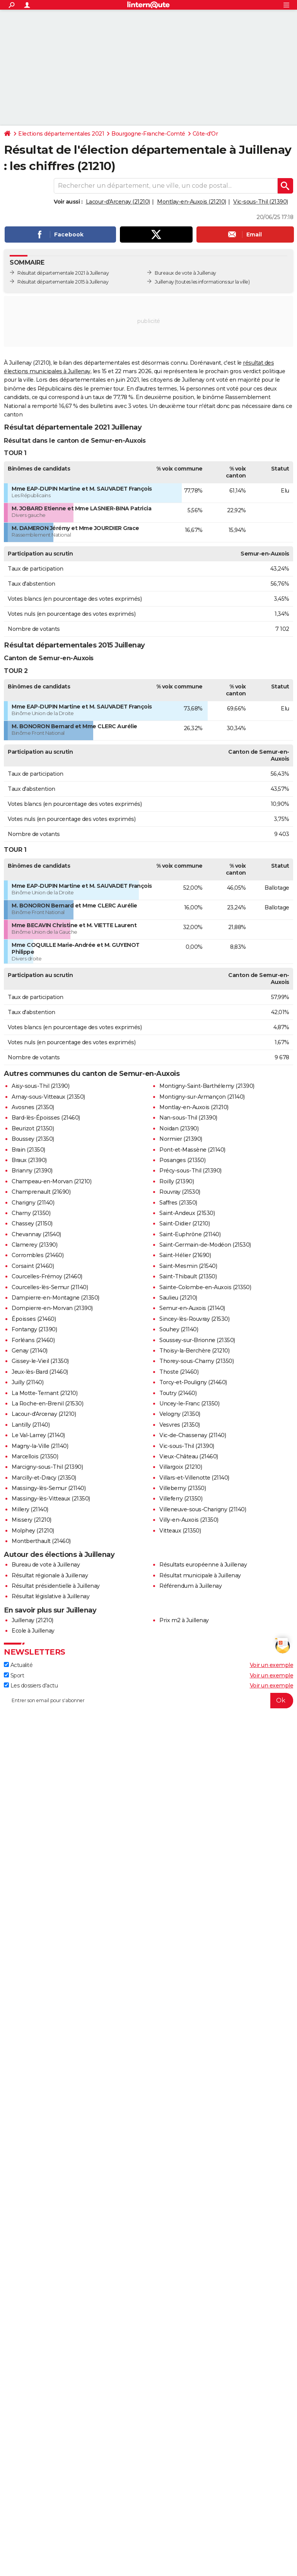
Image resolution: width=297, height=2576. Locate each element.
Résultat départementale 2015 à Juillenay (62, 282)
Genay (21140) (30, 1350)
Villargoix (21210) (180, 1466)
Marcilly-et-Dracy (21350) (44, 1477)
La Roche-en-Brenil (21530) (47, 1403)
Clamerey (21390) (34, 1244)
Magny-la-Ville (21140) (40, 1446)
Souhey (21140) (178, 1329)
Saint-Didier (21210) (184, 1223)
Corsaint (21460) (33, 1266)
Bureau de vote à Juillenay (46, 1564)
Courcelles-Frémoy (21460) (47, 1276)
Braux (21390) (29, 1160)
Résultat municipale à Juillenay (200, 1575)
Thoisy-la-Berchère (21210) (194, 1350)
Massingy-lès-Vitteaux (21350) (51, 1498)
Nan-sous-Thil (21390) (188, 1117)
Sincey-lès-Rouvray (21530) (194, 1318)
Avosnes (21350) (33, 1107)
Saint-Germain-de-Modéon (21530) (205, 1244)
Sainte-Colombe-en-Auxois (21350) (205, 1287)
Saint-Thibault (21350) (188, 1276)
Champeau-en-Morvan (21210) (51, 1181)
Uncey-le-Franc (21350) (189, 1403)
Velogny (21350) (179, 1413)
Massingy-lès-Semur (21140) (48, 1488)
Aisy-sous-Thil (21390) (40, 1085)
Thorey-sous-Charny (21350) (196, 1361)
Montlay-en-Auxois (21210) (191, 201)
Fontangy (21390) (34, 1329)
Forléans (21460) (33, 1340)
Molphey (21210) (33, 1530)
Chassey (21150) (32, 1223)
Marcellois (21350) (35, 1456)
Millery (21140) (30, 1509)
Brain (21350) (28, 1149)
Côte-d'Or (205, 133)
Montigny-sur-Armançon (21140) (202, 1096)
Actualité (18, 1665)
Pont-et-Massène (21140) (192, 1149)
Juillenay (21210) (32, 1620)
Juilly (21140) (27, 1382)
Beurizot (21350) (33, 1128)
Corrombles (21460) (37, 1255)
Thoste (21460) (178, 1371)
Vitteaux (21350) (180, 1530)
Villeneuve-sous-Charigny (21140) (202, 1509)
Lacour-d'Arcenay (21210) (118, 201)
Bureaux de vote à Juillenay (185, 273)
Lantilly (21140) (31, 1424)
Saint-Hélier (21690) (185, 1255)
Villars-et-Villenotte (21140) (194, 1477)
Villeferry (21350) (180, 1498)
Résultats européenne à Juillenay (203, 1564)
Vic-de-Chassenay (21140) (192, 1435)
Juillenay (164, 282)
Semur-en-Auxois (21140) (192, 1308)
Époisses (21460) (34, 1318)
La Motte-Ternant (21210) (44, 1393)
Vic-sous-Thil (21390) (260, 201)
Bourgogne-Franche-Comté (148, 133)
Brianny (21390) (32, 1170)
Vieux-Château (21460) (188, 1456)
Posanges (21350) (182, 1160)
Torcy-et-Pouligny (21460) (193, 1382)
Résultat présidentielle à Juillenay (56, 1585)
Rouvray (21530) (179, 1191)
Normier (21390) (180, 1138)
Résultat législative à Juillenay (50, 1596)
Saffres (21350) (178, 1202)
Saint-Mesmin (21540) (188, 1266)
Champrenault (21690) (41, 1191)
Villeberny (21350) (182, 1488)
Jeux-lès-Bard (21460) (40, 1371)
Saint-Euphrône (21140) (189, 1234)
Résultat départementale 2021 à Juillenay (63, 273)
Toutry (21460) (177, 1393)
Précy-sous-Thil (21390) (190, 1170)
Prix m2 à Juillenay (184, 1620)
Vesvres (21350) (179, 1424)
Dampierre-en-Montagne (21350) (55, 1297)
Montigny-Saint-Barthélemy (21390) (206, 1085)
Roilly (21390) (176, 1181)
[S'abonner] (148, 1700)
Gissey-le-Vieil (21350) (40, 1361)
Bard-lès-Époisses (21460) (46, 1117)
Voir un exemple (272, 1665)
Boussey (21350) (33, 1138)
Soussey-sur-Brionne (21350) (197, 1340)
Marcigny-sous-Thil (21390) (47, 1466)
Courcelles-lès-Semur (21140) (50, 1287)
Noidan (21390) (178, 1128)
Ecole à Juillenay (33, 1630)
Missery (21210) (31, 1519)
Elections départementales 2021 (61, 133)
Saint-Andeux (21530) (187, 1213)
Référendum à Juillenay (190, 1585)
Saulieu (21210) (178, 1297)
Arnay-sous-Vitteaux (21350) (48, 1096)
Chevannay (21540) (36, 1234)
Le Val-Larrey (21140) (38, 1435)
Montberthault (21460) (41, 1541)
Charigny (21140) (33, 1202)
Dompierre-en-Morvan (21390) (52, 1308)
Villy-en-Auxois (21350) (188, 1519)
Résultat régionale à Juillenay (50, 1575)
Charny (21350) (31, 1213)
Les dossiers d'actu (31, 1685)
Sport (14, 1675)
